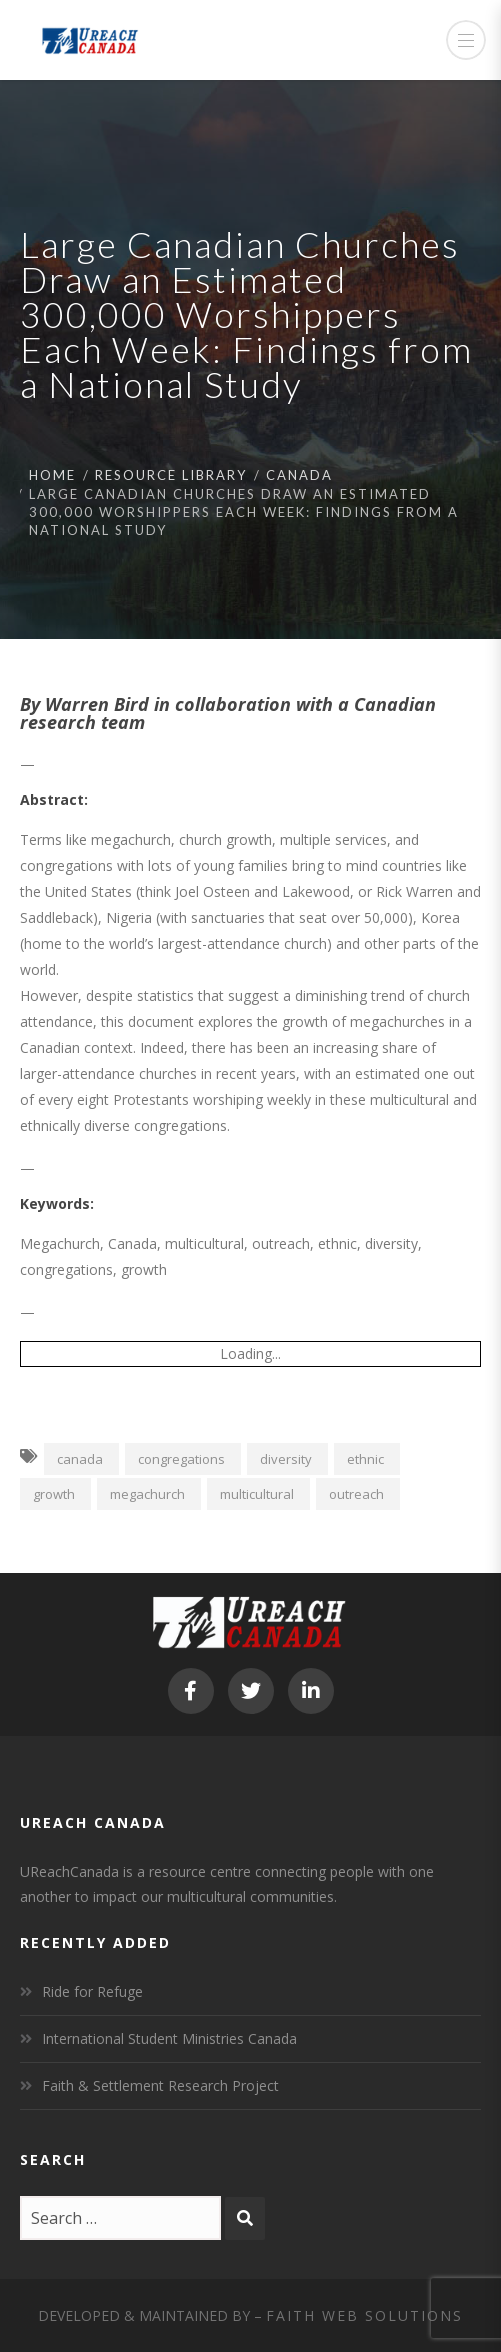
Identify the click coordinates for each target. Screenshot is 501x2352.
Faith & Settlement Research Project (160, 2085)
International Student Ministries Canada (169, 2038)
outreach (356, 1494)
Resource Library (171, 475)
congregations (181, 1459)
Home (52, 475)
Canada (299, 475)
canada (80, 1459)
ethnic (365, 1459)
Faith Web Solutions (364, 2315)
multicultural (257, 1494)
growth (54, 1494)
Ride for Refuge (92, 1991)
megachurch (147, 1494)
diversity (286, 1459)
